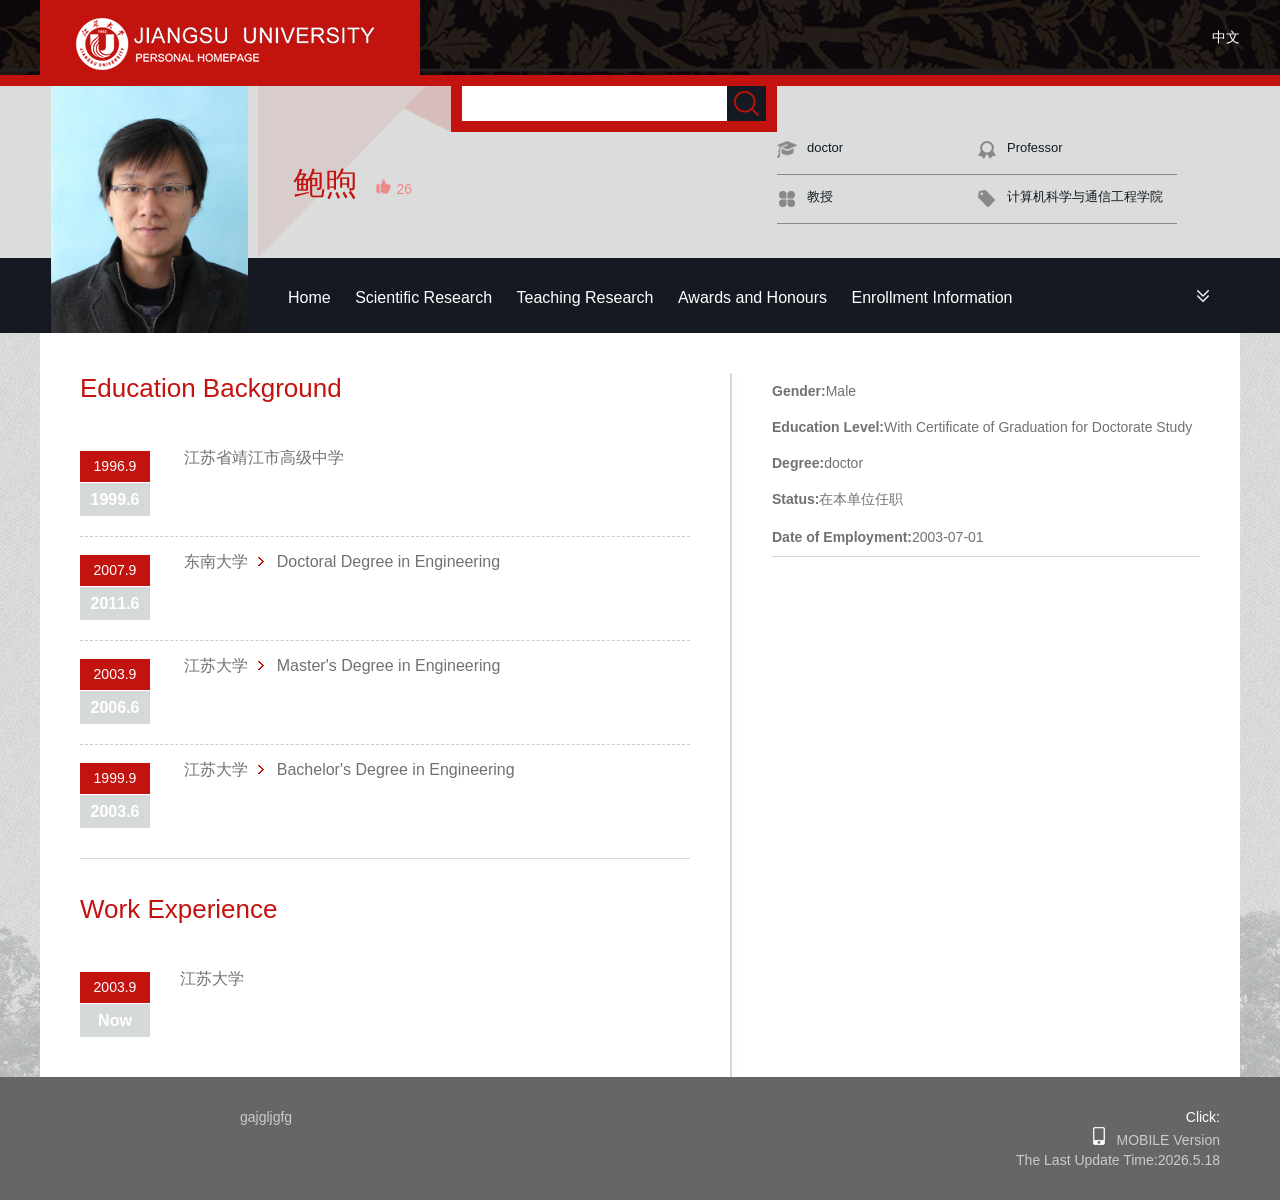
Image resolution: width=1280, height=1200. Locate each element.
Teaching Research (585, 297)
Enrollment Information (932, 297)
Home (309, 297)
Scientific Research (423, 297)
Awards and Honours (752, 297)
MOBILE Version (1162, 1140)
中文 (1226, 37)
